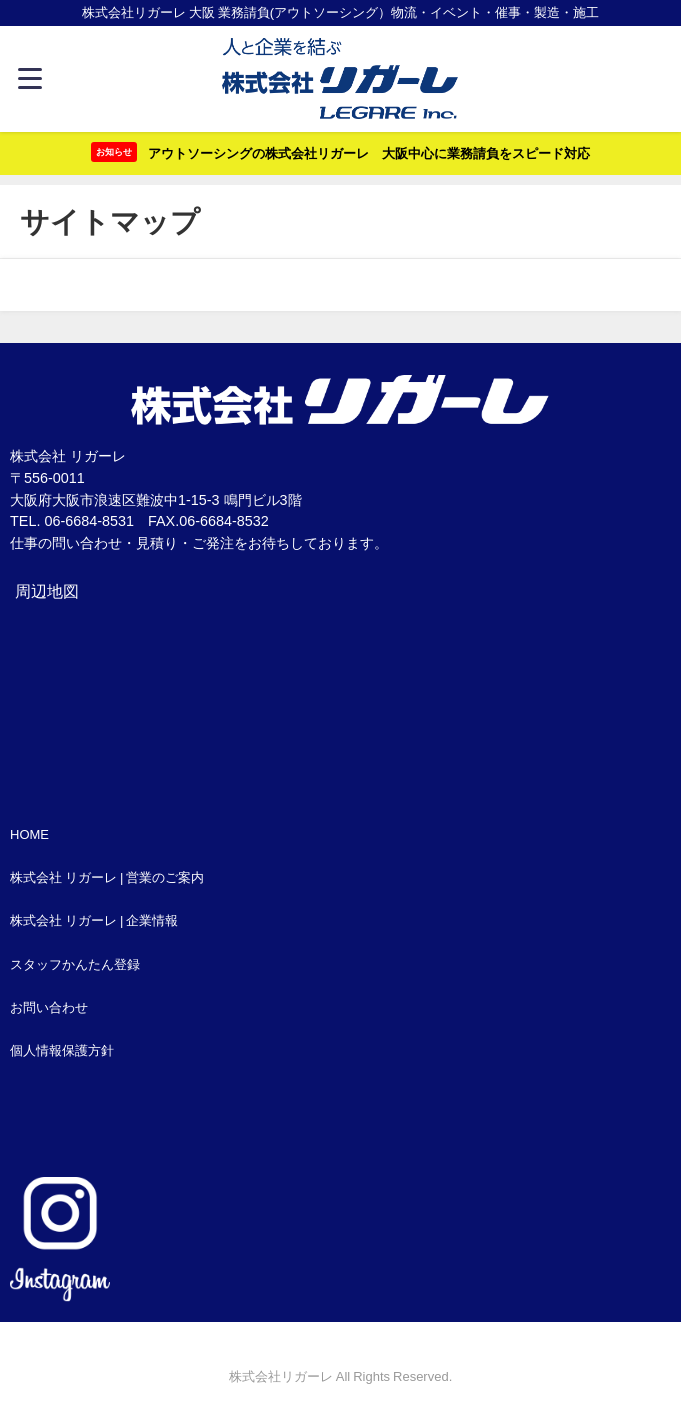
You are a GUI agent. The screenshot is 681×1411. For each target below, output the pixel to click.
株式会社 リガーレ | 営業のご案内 (107, 877)
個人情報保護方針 (62, 1050)
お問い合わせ (49, 1007)
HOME (29, 834)
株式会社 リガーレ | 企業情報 (94, 920)
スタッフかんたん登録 (75, 964)
